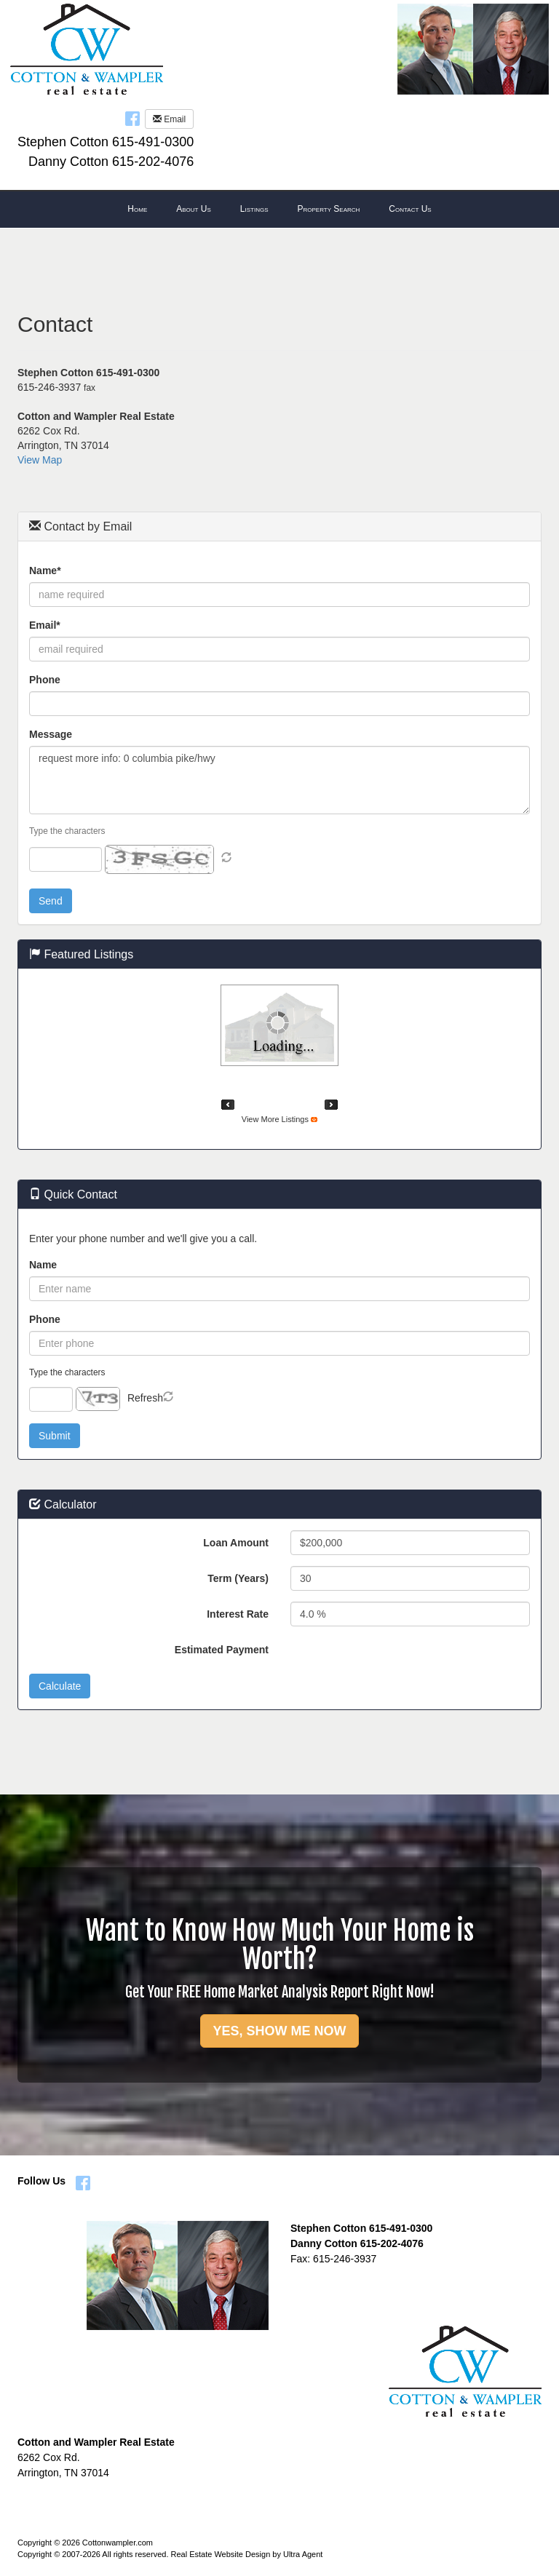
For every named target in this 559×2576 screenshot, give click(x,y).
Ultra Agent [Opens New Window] (302, 2554)
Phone (44, 679)
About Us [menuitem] (193, 209)
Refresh (145, 1398)
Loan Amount (236, 1543)
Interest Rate (238, 1614)
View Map (39, 460)
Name (43, 1265)
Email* (44, 625)
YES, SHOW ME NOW (279, 2031)
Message (50, 734)
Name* (45, 570)
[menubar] (279, 209)
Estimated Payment (222, 1649)
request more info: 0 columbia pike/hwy (279, 780)
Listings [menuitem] (254, 209)
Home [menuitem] (137, 209)
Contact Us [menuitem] (410, 209)
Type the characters (67, 831)
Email (169, 119)
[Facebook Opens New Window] (132, 118)
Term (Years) (238, 1578)
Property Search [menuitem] (328, 209)
